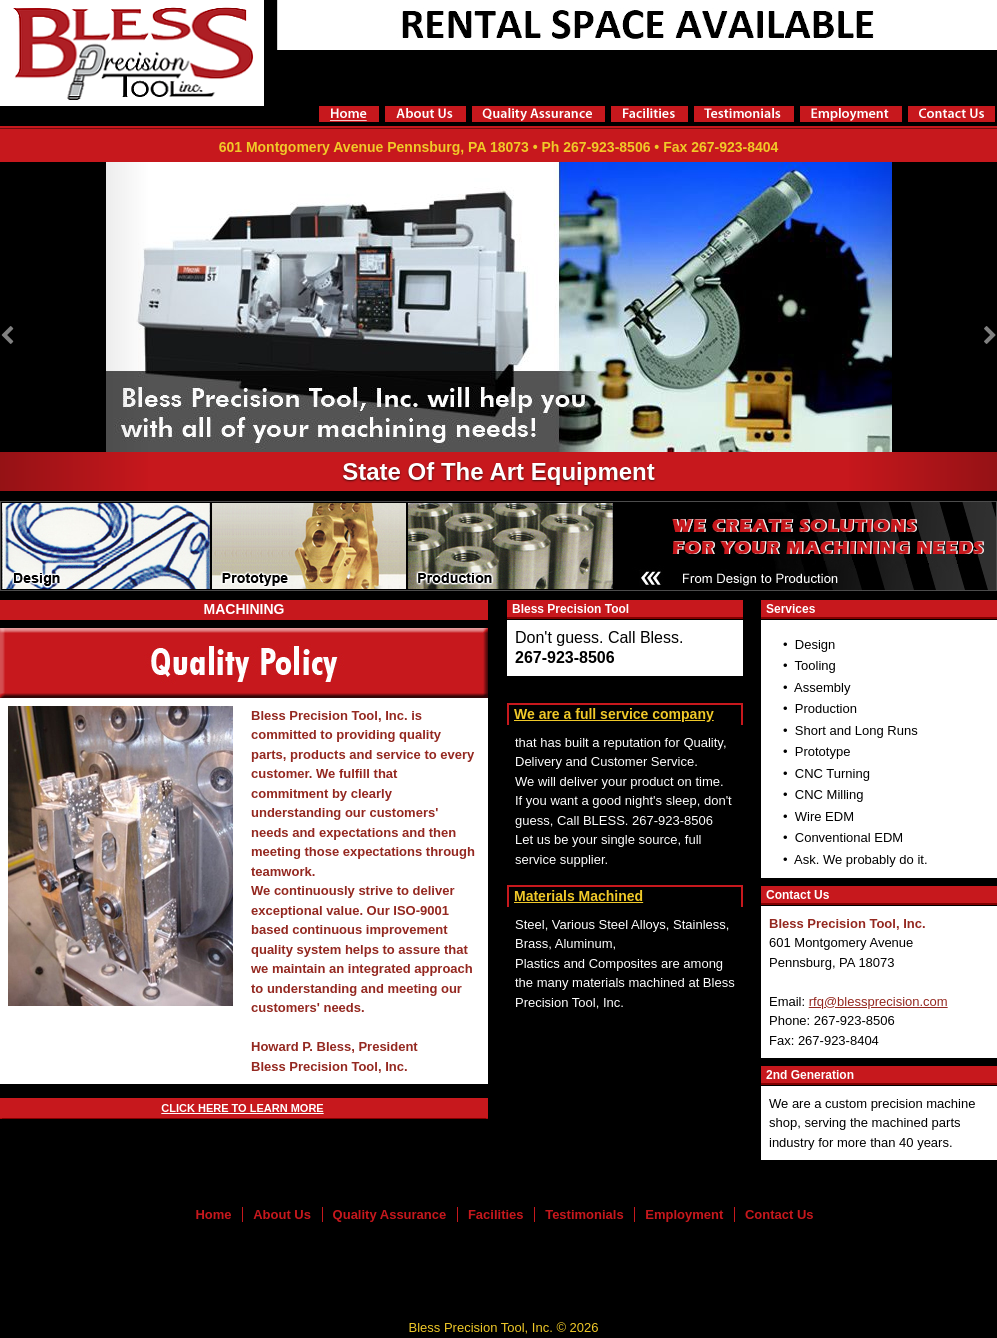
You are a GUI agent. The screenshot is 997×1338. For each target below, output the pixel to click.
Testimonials (584, 1214)
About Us (282, 1214)
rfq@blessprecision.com (878, 1001)
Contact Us (779, 1214)
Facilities (496, 1214)
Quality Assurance (390, 1214)
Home (213, 1214)
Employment (684, 1214)
